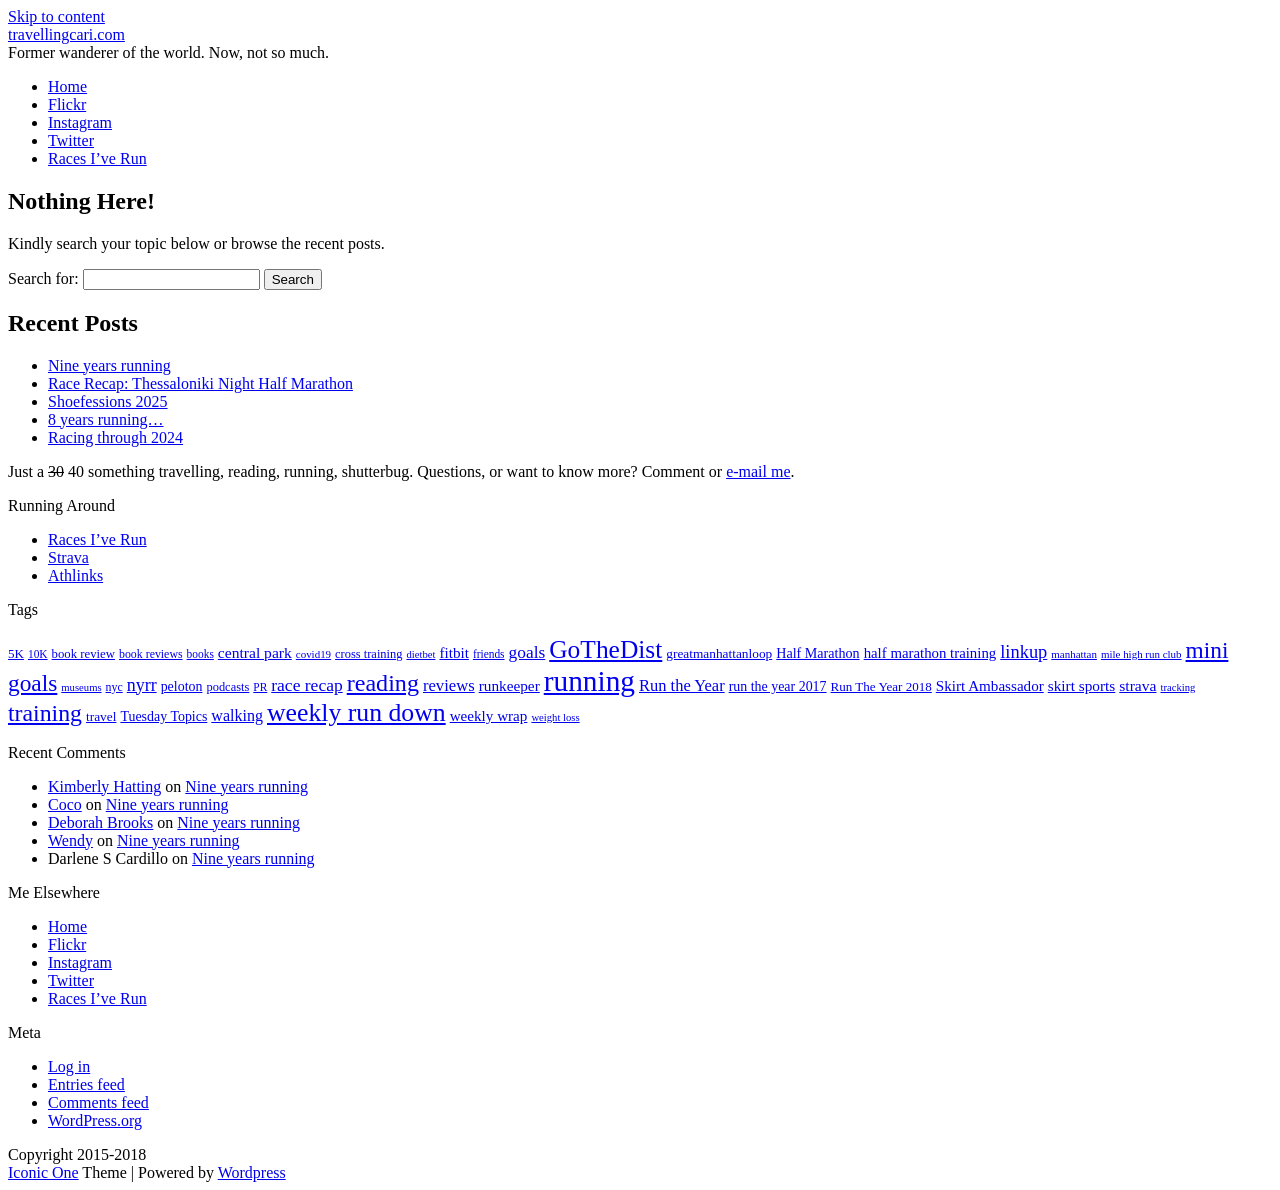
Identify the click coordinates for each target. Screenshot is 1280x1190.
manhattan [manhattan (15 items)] (1074, 654)
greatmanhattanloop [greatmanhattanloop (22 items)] (719, 653)
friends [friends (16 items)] (489, 654)
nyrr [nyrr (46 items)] (142, 685)
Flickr (67, 104)
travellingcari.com (66, 34)
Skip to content (56, 16)
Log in (69, 1066)
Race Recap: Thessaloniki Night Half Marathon (200, 383)
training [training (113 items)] (45, 713)
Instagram (80, 122)
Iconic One (43, 1172)
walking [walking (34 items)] (237, 715)
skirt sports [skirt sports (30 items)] (1082, 685)
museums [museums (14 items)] (81, 687)
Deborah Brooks (100, 822)
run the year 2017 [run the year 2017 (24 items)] (778, 686)
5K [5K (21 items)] (16, 653)
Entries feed (86, 1084)
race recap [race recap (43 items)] (306, 685)
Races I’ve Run (97, 158)
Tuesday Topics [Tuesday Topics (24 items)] (163, 716)
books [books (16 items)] (200, 654)
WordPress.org (95, 1120)
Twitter (71, 140)
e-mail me (758, 471)
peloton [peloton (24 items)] (182, 686)
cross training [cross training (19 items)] (368, 654)
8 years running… (106, 419)
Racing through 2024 (115, 437)
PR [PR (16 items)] (260, 687)
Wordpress (252, 1172)
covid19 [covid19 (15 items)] (313, 654)
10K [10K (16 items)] (38, 654)
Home (67, 86)
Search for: (43, 278)
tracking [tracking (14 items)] (1177, 687)
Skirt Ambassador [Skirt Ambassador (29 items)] (990, 686)
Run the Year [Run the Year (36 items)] (682, 685)
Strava (68, 557)
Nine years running (109, 365)
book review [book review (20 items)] (83, 654)
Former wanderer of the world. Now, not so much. (168, 52)
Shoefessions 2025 (108, 401)
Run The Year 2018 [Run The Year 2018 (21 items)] (881, 686)
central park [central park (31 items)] (255, 652)
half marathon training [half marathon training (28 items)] (930, 653)
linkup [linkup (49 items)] (1023, 652)
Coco (65, 804)
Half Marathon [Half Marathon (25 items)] (817, 653)
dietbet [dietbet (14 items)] (420, 654)
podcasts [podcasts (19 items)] (227, 687)
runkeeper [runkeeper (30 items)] (509, 685)
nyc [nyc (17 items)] (114, 687)
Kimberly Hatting (104, 786)
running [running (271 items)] (589, 681)
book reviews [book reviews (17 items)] (151, 654)
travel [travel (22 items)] (101, 716)
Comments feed (98, 1102)
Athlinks (75, 575)
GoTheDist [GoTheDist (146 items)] (605, 649)
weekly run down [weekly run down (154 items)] (356, 712)
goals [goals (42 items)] (527, 652)
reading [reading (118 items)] (383, 683)
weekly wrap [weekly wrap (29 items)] (489, 716)
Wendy (70, 840)
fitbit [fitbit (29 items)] (453, 653)
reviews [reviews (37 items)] (449, 685)
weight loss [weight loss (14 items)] (555, 717)
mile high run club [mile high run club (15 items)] (1141, 654)
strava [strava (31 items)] (1137, 685)
